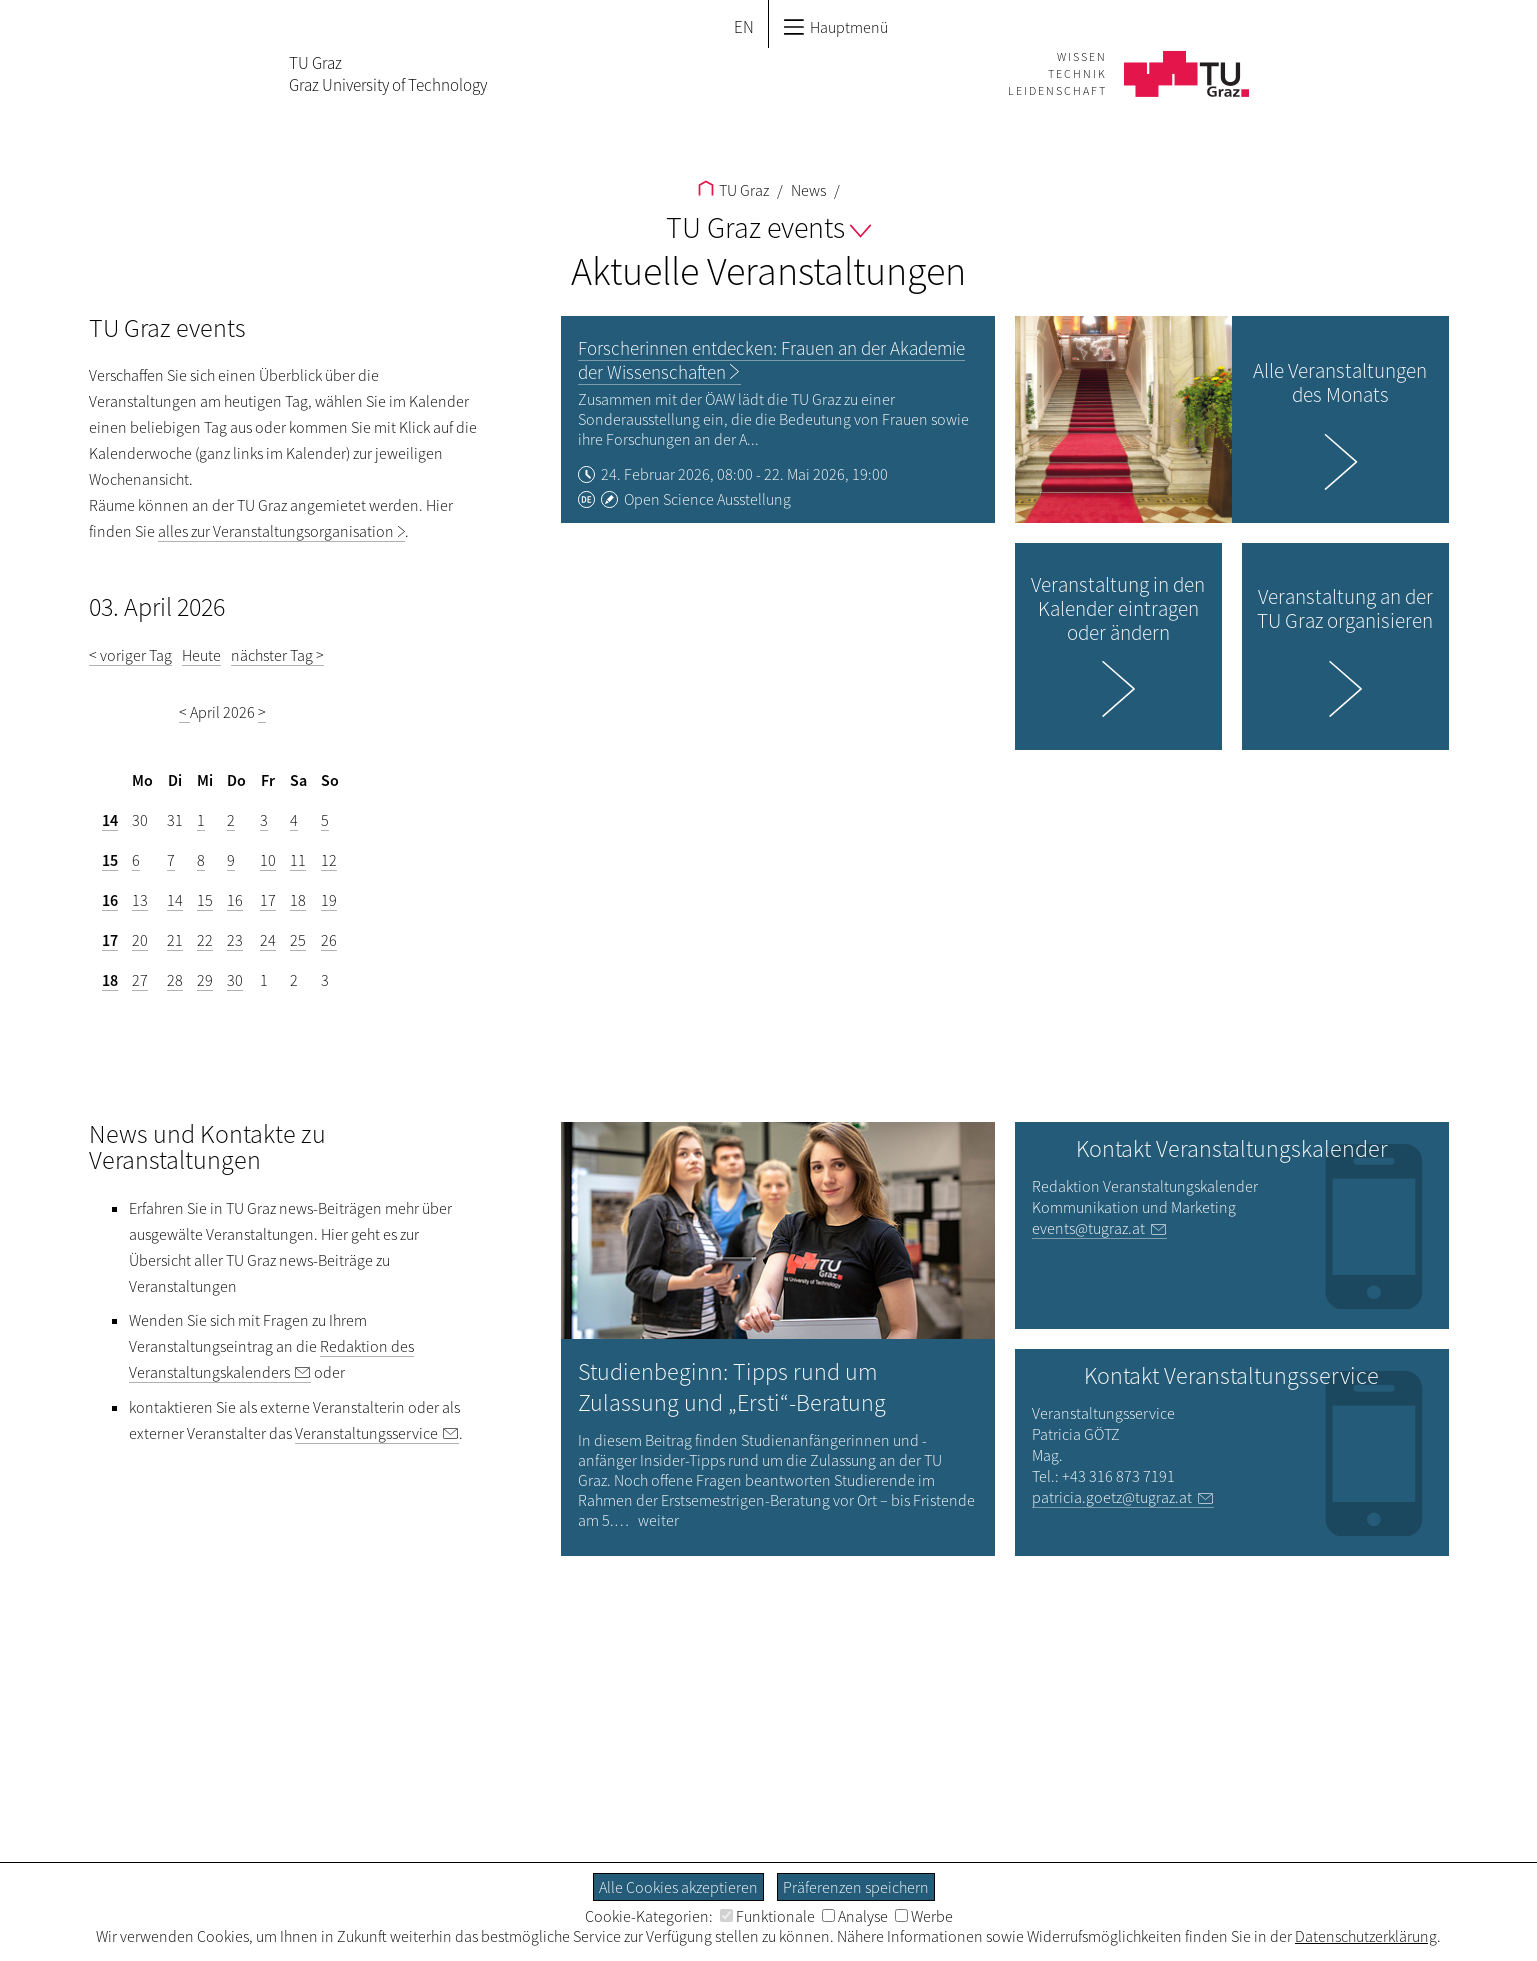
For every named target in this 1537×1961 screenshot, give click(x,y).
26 (329, 940)
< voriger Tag (130, 655)
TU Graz (733, 190)
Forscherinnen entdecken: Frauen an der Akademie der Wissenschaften (771, 360)
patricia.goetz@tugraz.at (1112, 1497)
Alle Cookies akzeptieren (678, 1887)
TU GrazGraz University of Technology (388, 74)
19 (329, 900)
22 (205, 940)
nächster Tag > (277, 655)
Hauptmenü (835, 27)
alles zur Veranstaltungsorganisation (276, 531)
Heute (201, 655)
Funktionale (767, 1916)
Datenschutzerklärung (1366, 1936)
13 (140, 900)
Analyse (855, 1916)
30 (235, 980)
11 (298, 860)
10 (268, 860)
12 (329, 860)
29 (205, 980)
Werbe (924, 1916)
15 (110, 860)
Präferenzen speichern (856, 1887)
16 (110, 900)
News (807, 190)
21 (175, 940)
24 (268, 940)
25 (298, 940)
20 (140, 940)
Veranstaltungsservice (366, 1433)
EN (744, 27)
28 (175, 980)
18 (298, 900)
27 (140, 980)
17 (268, 900)
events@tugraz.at (1088, 1228)
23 (235, 940)
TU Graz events (768, 227)
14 (110, 820)
